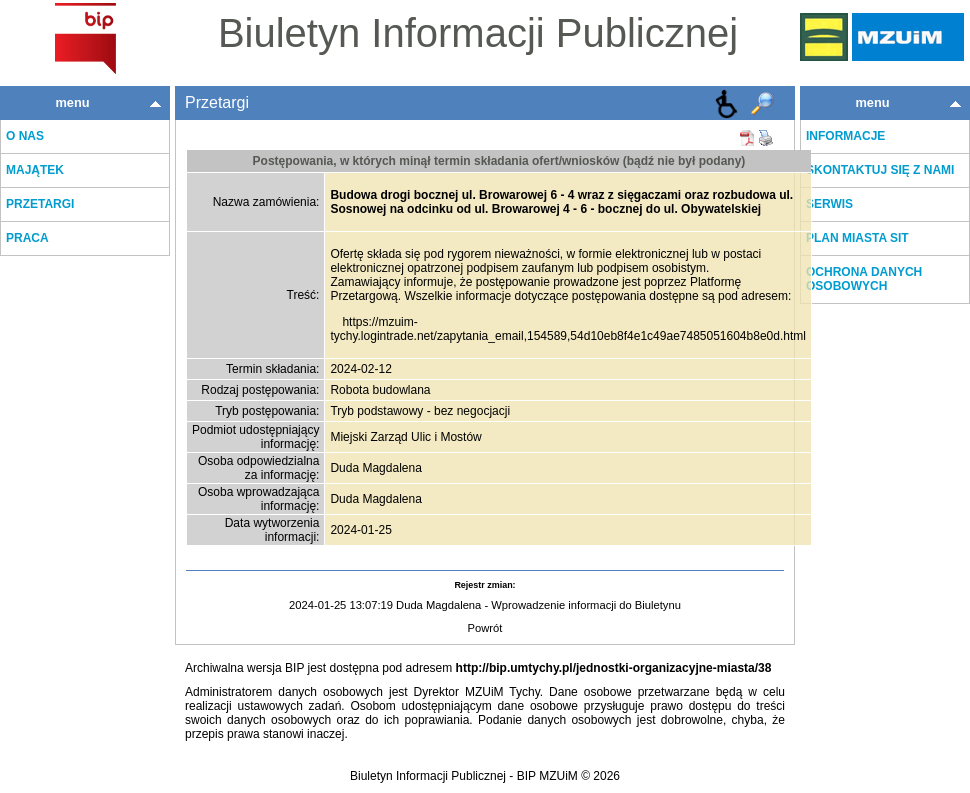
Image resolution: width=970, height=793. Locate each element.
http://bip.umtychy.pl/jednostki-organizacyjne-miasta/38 (614, 668)
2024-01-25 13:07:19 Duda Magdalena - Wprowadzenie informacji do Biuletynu (485, 605)
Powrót (485, 628)
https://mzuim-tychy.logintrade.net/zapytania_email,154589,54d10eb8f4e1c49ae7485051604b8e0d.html (568, 329)
